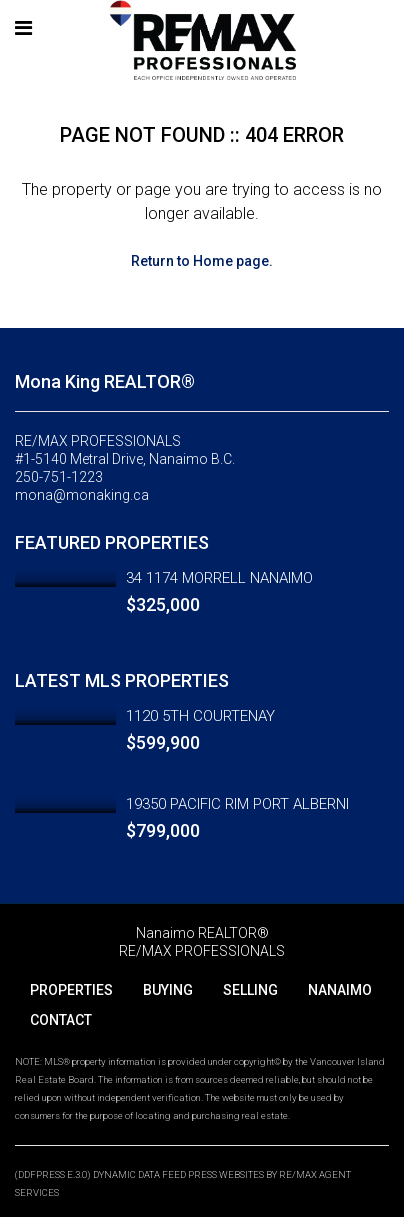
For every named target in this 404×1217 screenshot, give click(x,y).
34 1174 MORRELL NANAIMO (219, 578)
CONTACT (61, 1020)
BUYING (168, 990)
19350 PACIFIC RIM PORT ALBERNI (237, 804)
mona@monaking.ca (82, 495)
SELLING (250, 990)
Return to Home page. (202, 261)
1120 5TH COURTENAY (200, 716)
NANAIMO (340, 990)
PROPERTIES (71, 990)
